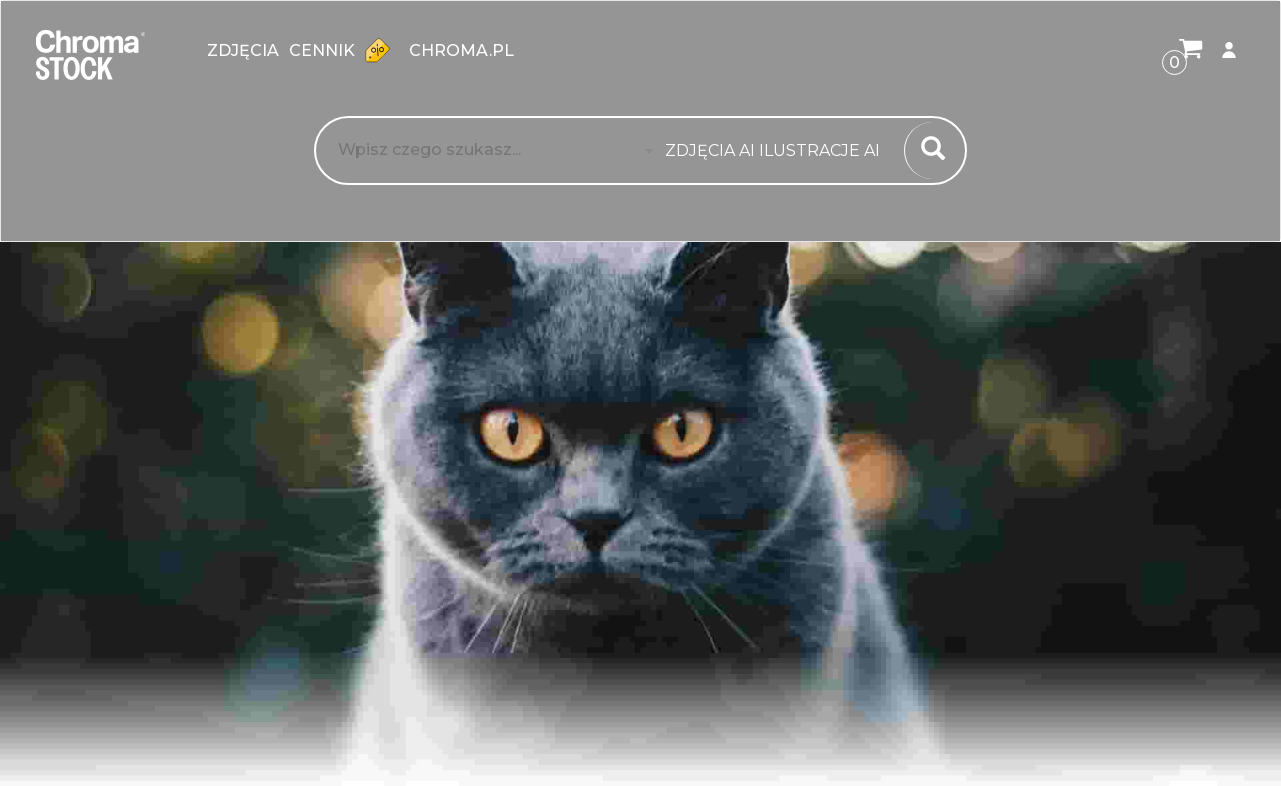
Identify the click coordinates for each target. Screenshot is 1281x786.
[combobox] (778, 151)
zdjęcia (243, 50)
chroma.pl (461, 50)
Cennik (344, 50)
